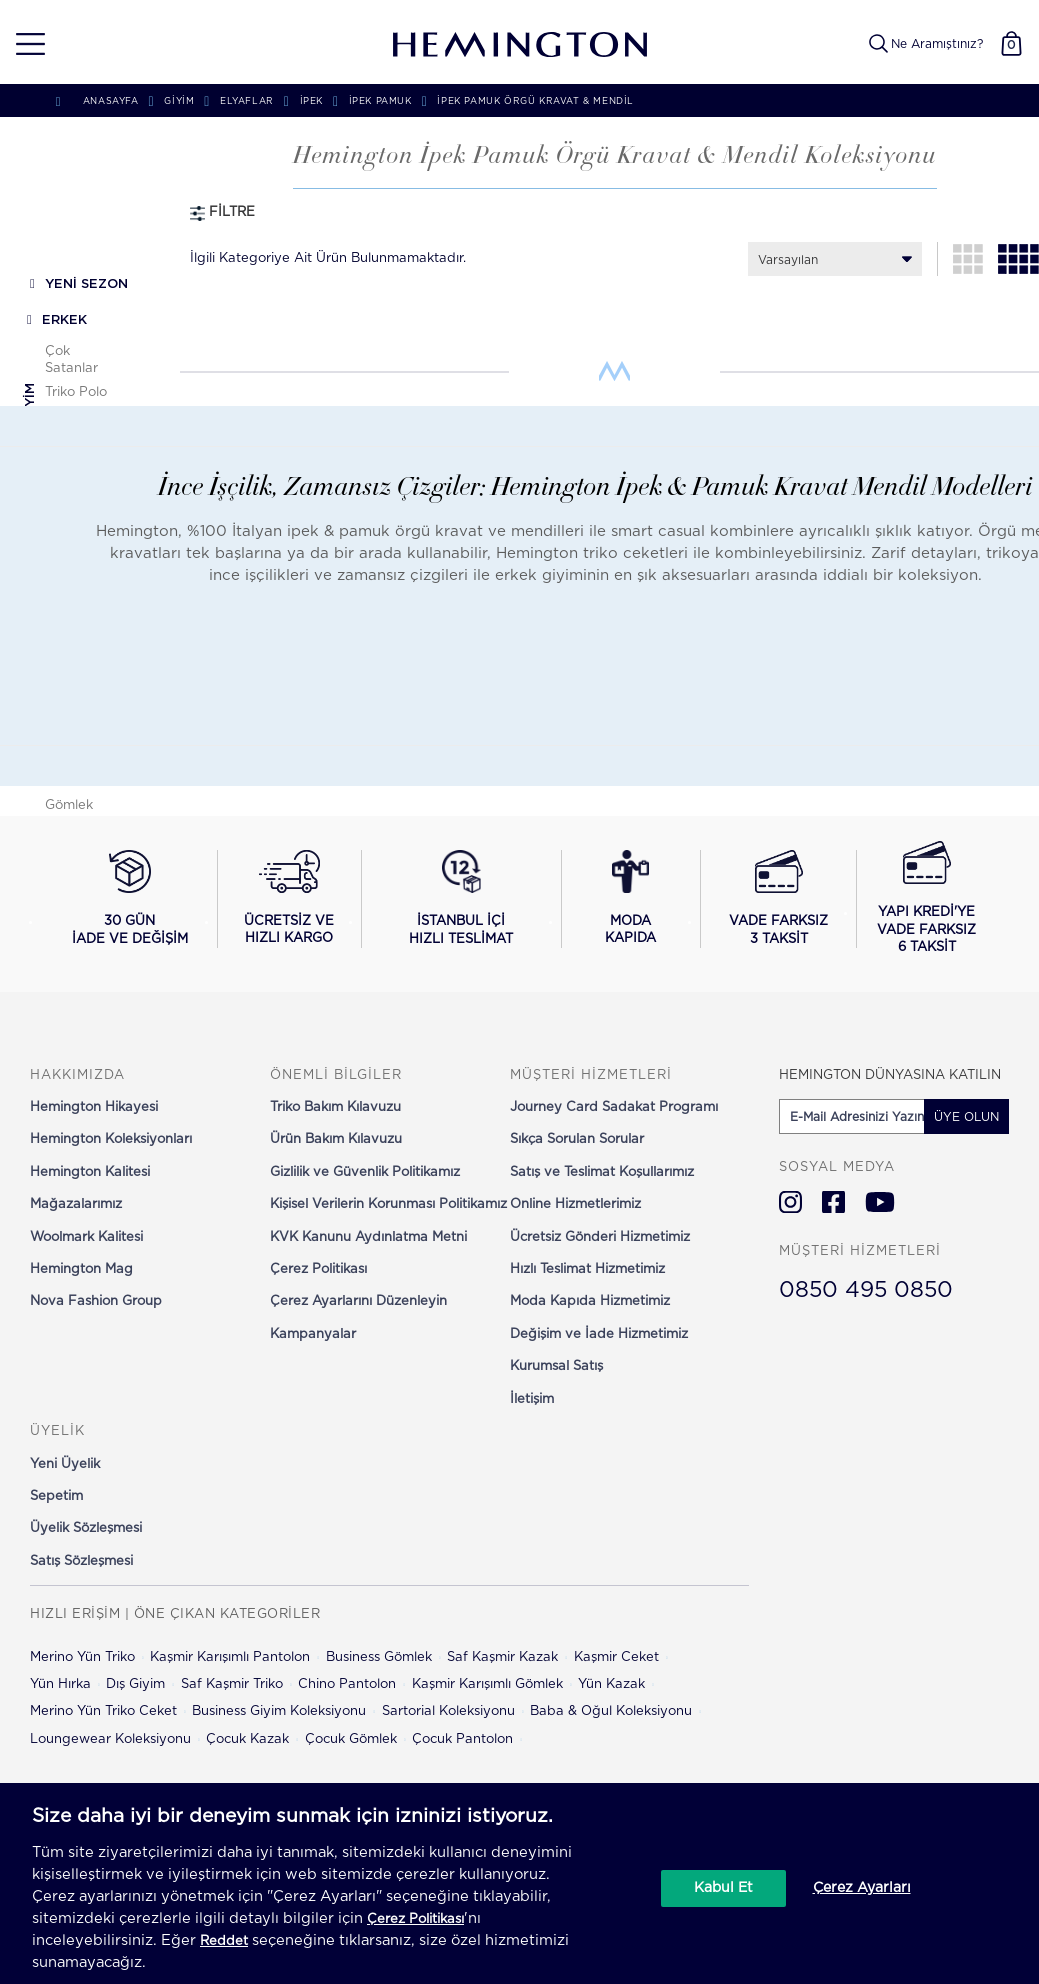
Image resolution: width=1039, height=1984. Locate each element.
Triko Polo (76, 392)
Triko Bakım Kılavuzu (335, 1107)
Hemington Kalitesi (90, 1172)
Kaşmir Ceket (616, 1657)
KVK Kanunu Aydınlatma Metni (368, 1237)
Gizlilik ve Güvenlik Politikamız (365, 1172)
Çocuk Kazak (247, 1739)
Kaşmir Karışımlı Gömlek (487, 1684)
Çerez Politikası (318, 1269)
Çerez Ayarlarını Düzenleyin (358, 1301)
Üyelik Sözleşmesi (86, 1528)
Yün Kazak (611, 1684)
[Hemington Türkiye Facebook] (833, 1202)
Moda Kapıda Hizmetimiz (590, 1301)
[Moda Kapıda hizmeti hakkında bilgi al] (631, 899)
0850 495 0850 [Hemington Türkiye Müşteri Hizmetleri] (866, 1290)
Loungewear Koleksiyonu (110, 1739)
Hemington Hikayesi (94, 1107)
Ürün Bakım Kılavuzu (336, 1139)
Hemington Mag (81, 1269)
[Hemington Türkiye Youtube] (880, 1202)
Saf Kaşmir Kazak (502, 1657)
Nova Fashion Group (96, 1301)
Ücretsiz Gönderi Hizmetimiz (600, 1237)
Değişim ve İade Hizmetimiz (599, 1334)
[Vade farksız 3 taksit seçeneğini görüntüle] (778, 899)
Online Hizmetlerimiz (575, 1204)
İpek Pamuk (380, 101)
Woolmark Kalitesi (86, 1237)
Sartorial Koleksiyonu (448, 1711)
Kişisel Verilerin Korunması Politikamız (388, 1204)
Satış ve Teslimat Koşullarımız (602, 1172)
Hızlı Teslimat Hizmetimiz (587, 1269)
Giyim (30, 402)
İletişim (532, 1399)
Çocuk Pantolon (462, 1739)
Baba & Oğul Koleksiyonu (611, 1711)
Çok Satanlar (71, 360)
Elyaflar (247, 101)
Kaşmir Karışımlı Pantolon (230, 1657)
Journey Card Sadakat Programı (614, 1107)
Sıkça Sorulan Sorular (577, 1139)
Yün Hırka (60, 1684)
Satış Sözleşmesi (81, 1561)
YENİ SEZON (86, 284)
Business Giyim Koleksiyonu (279, 1711)
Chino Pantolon (347, 1684)
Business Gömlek (379, 1657)
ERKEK (64, 320)
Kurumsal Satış (556, 1366)
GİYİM (179, 101)
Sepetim (56, 1496)
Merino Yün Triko (82, 1657)
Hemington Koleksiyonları (111, 1139)
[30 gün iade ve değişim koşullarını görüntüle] (130, 899)
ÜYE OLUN (966, 1117)
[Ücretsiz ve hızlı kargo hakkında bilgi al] (289, 899)
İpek (311, 101)
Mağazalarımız (76, 1204)
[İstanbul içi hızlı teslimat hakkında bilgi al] (461, 899)
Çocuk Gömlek (351, 1739)
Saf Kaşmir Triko (232, 1684)
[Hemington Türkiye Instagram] (790, 1202)
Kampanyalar (313, 1334)
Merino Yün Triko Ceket (103, 1711)
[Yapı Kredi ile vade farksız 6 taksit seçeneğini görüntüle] (926, 899)
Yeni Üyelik (65, 1464)
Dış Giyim (135, 1684)
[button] (23, 44)
